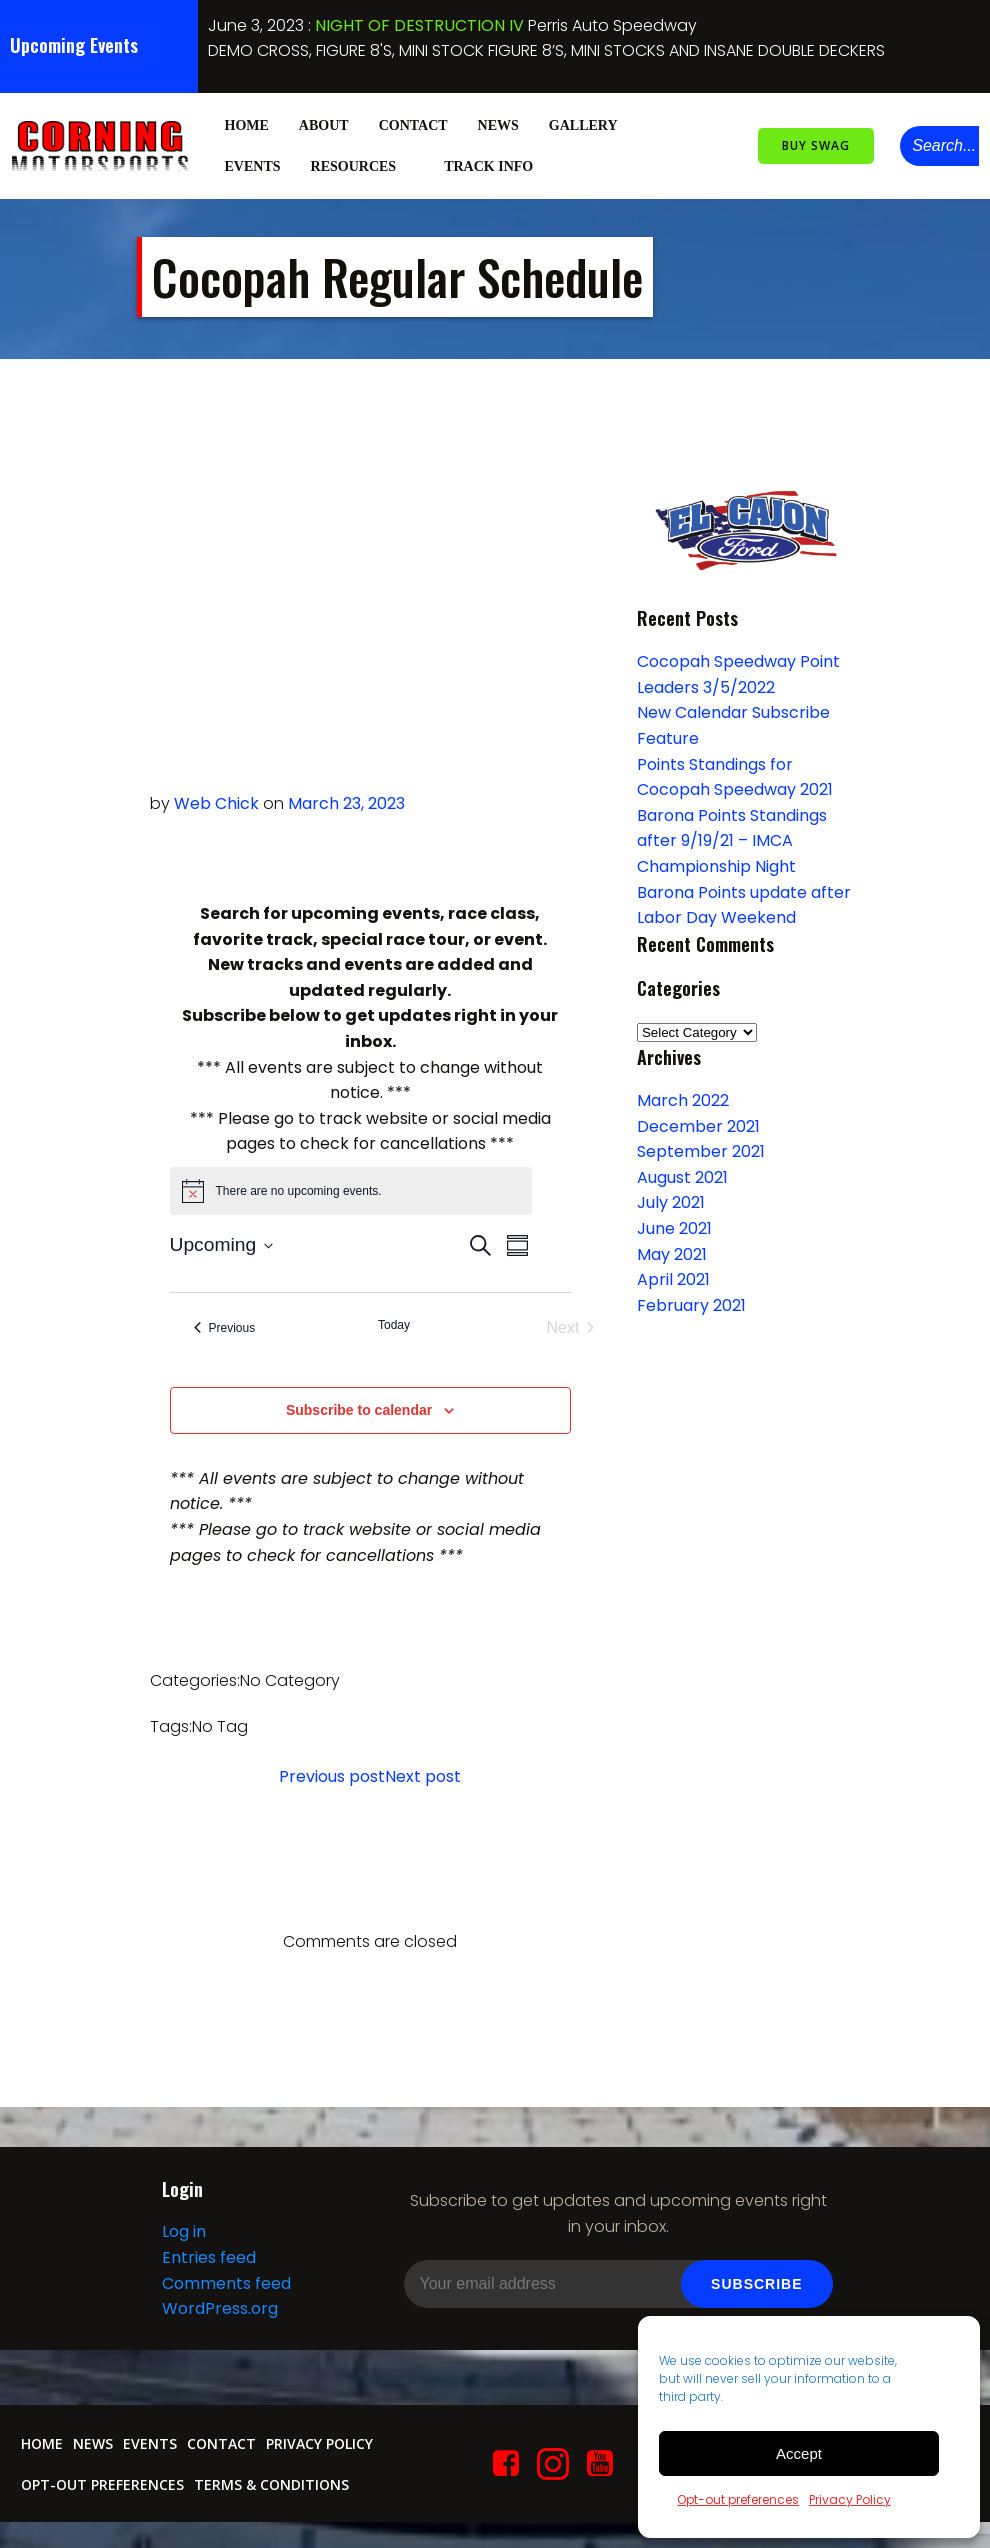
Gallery (590, 123)
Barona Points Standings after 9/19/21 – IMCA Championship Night (730, 840)
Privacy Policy (850, 2499)
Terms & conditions (270, 2492)
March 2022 (681, 1099)
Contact (411, 123)
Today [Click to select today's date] (394, 1324)
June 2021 (672, 1227)
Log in (183, 2240)
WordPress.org (219, 2317)
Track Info (496, 164)
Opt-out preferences (738, 2499)
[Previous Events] (225, 1327)
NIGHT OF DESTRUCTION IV (419, 25)
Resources (361, 164)
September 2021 (699, 1150)
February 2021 (689, 1304)
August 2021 (680, 1176)
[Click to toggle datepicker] (222, 1244)
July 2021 (669, 1202)
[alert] (351, 1190)
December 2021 (696, 1125)
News (496, 123)
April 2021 (671, 1278)
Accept (799, 2453)
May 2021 (670, 1253)
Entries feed (208, 2266)
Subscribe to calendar (359, 1409)
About (322, 123)
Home (245, 123)
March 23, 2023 (346, 802)
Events (251, 164)
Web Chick (216, 802)
